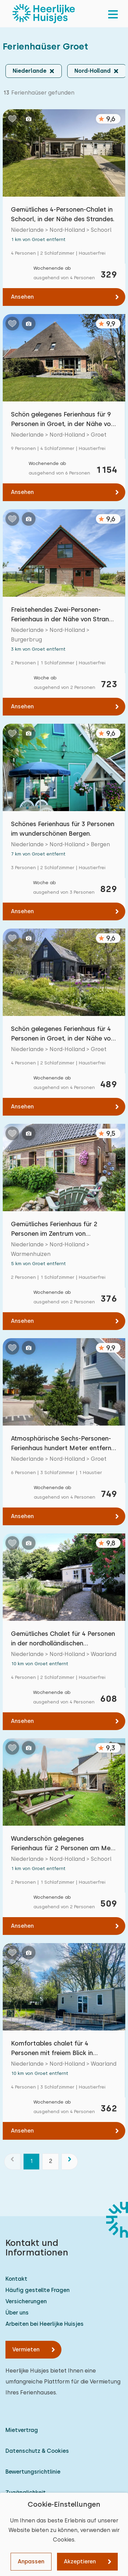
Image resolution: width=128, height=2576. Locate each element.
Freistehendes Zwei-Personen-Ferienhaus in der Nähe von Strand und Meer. (62, 615)
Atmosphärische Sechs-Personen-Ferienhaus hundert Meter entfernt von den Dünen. (62, 1444)
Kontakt (16, 2279)
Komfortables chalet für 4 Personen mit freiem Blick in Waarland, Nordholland (52, 2049)
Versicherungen (26, 2301)
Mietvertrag (21, 2430)
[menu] (113, 13)
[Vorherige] (12, 2161)
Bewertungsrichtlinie (32, 2471)
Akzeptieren (80, 2561)
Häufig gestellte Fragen (37, 2290)
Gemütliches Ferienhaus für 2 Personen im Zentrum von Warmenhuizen (54, 1229)
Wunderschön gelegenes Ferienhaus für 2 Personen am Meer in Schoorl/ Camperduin (64, 1844)
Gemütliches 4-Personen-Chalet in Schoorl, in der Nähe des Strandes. (62, 214)
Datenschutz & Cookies (37, 2451)
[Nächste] (69, 2161)
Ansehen (22, 297)
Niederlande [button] (29, 71)
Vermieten (26, 2349)
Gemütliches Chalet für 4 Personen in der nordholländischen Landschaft (63, 1639)
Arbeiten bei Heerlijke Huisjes (44, 2324)
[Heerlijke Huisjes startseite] (43, 13)
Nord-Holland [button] (92, 71)
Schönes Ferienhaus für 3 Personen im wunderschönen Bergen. (62, 828)
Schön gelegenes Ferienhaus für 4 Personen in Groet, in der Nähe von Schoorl (62, 1034)
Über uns (17, 2312)
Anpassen (31, 2561)
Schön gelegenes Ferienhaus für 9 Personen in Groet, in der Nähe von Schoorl (62, 420)
